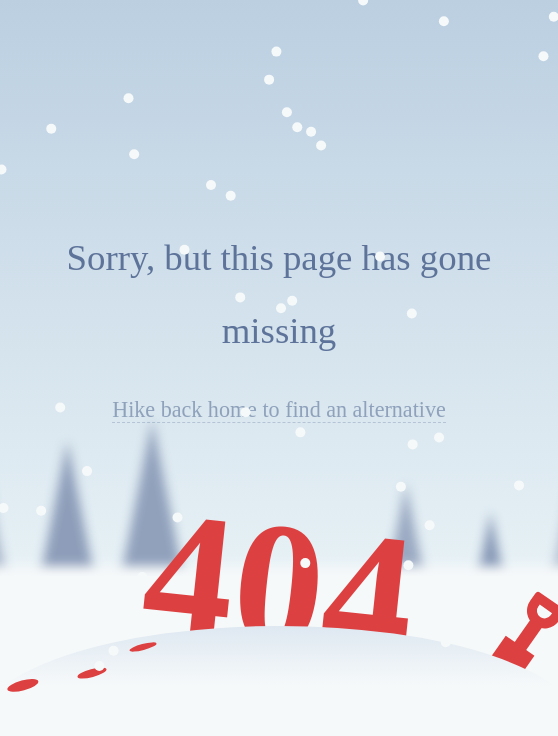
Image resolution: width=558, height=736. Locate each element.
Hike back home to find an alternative (279, 409)
